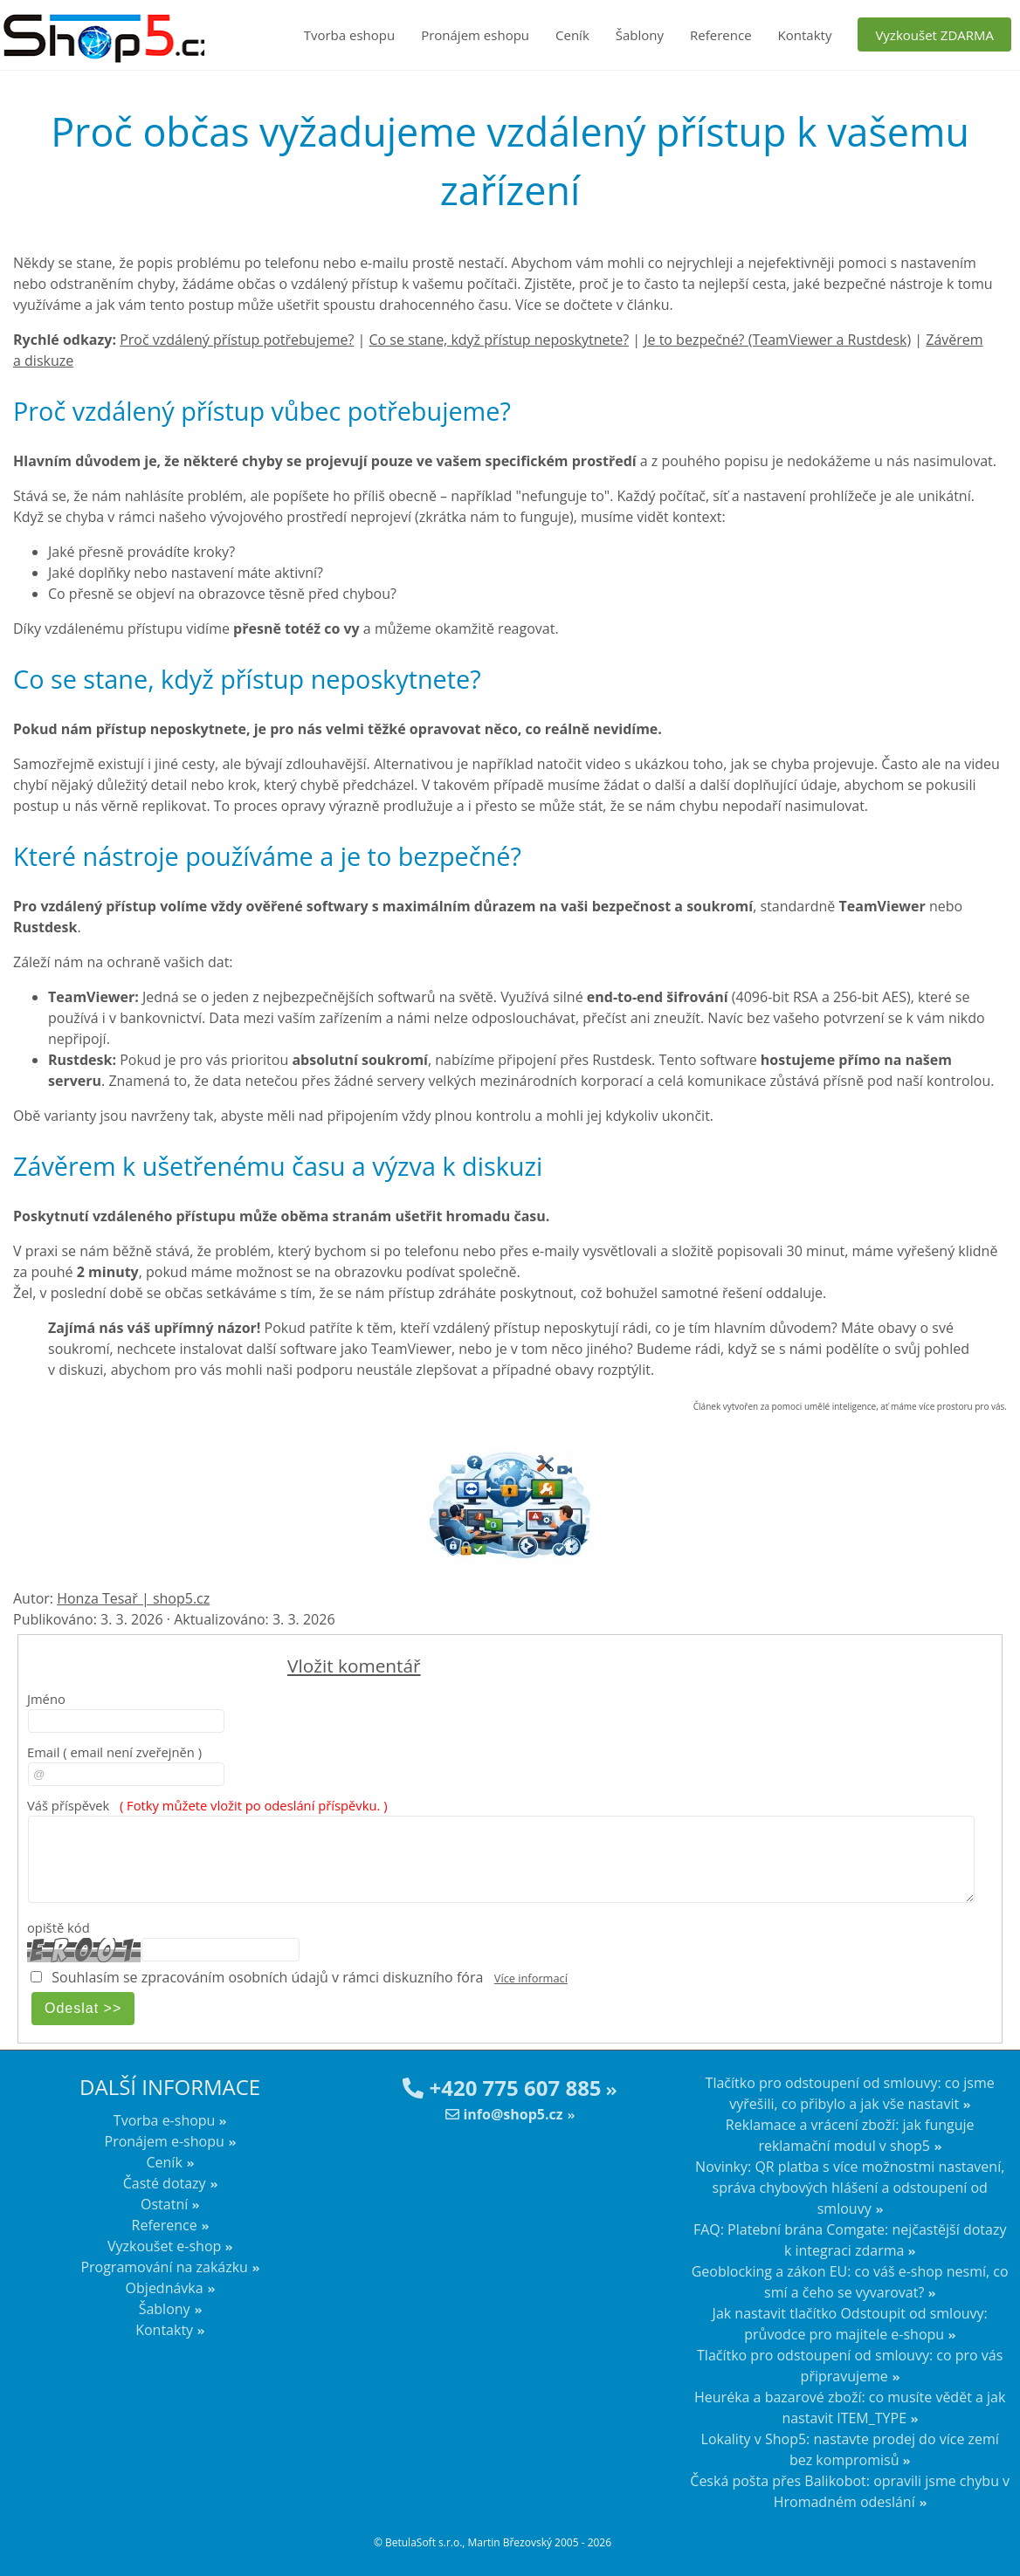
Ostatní (164, 2204)
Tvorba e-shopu (165, 2120)
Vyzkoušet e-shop (164, 2246)
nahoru (994, 2532)
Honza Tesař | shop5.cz (133, 1598)
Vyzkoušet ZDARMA (934, 35)
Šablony (640, 35)
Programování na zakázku (164, 2267)
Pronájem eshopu (475, 35)
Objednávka (164, 2288)
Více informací (531, 1978)
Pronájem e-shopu (164, 2141)
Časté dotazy (164, 2183)
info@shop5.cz (503, 2114)
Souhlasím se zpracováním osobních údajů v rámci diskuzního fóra (267, 1977)
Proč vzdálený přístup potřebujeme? (237, 339)
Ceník (572, 35)
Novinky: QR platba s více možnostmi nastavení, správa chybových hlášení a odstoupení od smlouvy (849, 2187)
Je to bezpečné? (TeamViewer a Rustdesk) (777, 339)
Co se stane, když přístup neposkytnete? (499, 339)
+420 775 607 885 (502, 2087)
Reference (721, 35)
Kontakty (805, 35)
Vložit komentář (354, 1665)
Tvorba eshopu (350, 35)
